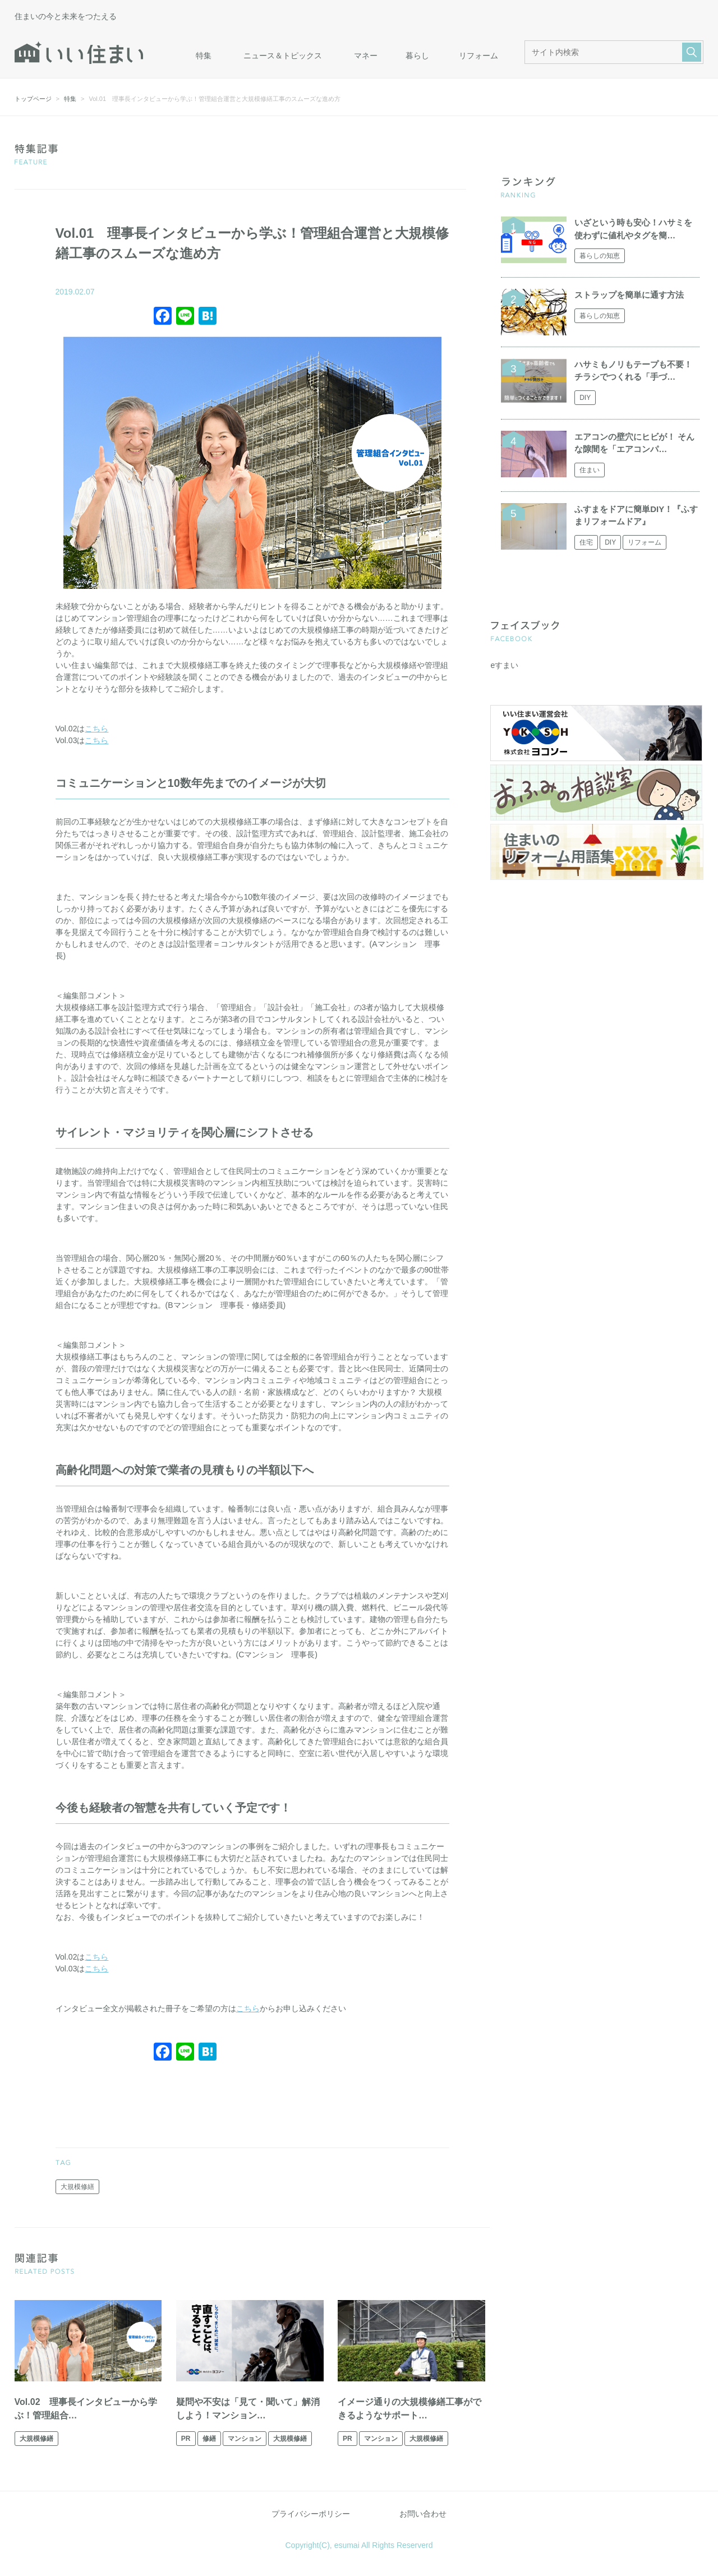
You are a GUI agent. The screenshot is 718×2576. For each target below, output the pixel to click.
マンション (244, 2439)
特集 (203, 55)
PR (186, 2439)
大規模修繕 (77, 2187)
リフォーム (478, 55)
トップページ (33, 98)
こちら (96, 728)
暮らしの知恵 (599, 256)
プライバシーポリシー (310, 2513)
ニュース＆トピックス (282, 55)
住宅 (586, 542)
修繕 (209, 2439)
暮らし (417, 55)
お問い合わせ (423, 2513)
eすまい (504, 665)
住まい (589, 470)
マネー (366, 55)
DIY (585, 398)
